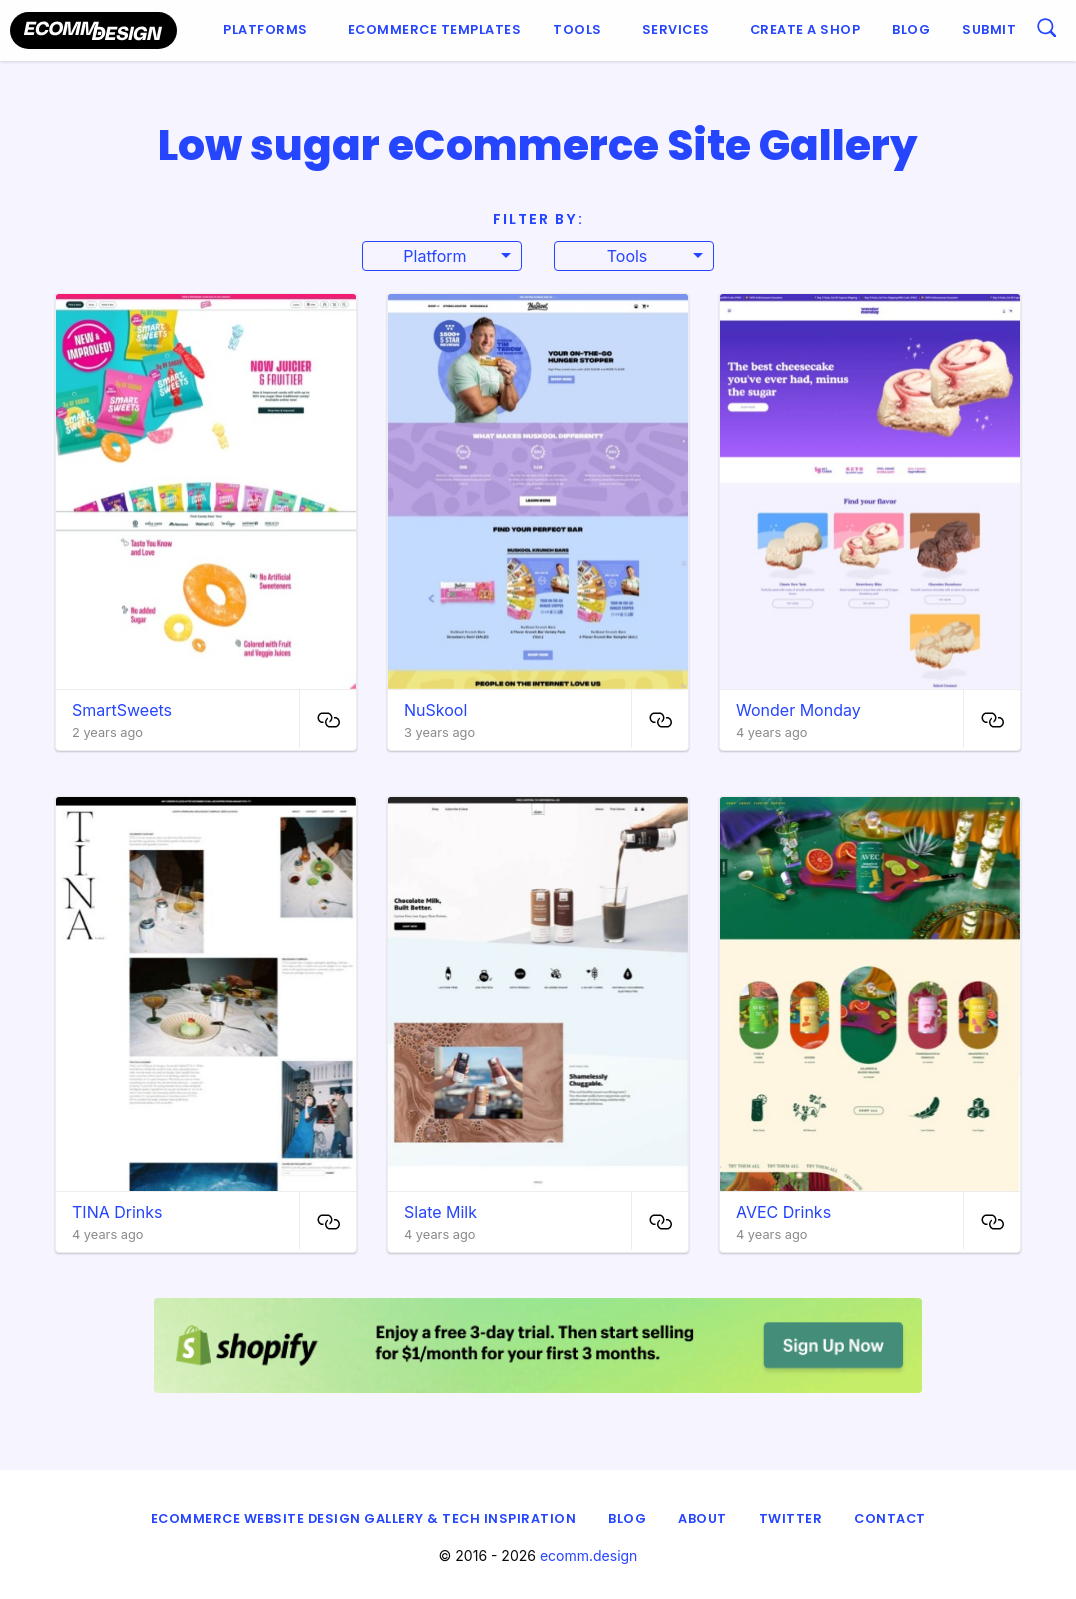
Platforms (265, 29)
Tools (577, 29)
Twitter (791, 1518)
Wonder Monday (798, 710)
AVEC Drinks (783, 1212)
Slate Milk (440, 1212)
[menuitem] (269, 30)
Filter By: (538, 219)
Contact (890, 1518)
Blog (911, 29)
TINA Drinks (117, 1212)
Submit (989, 29)
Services (676, 29)
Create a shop (805, 29)
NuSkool (435, 710)
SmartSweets (122, 710)
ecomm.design (589, 1555)
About (702, 1518)
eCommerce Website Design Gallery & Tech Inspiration (364, 1518)
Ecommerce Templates (435, 29)
